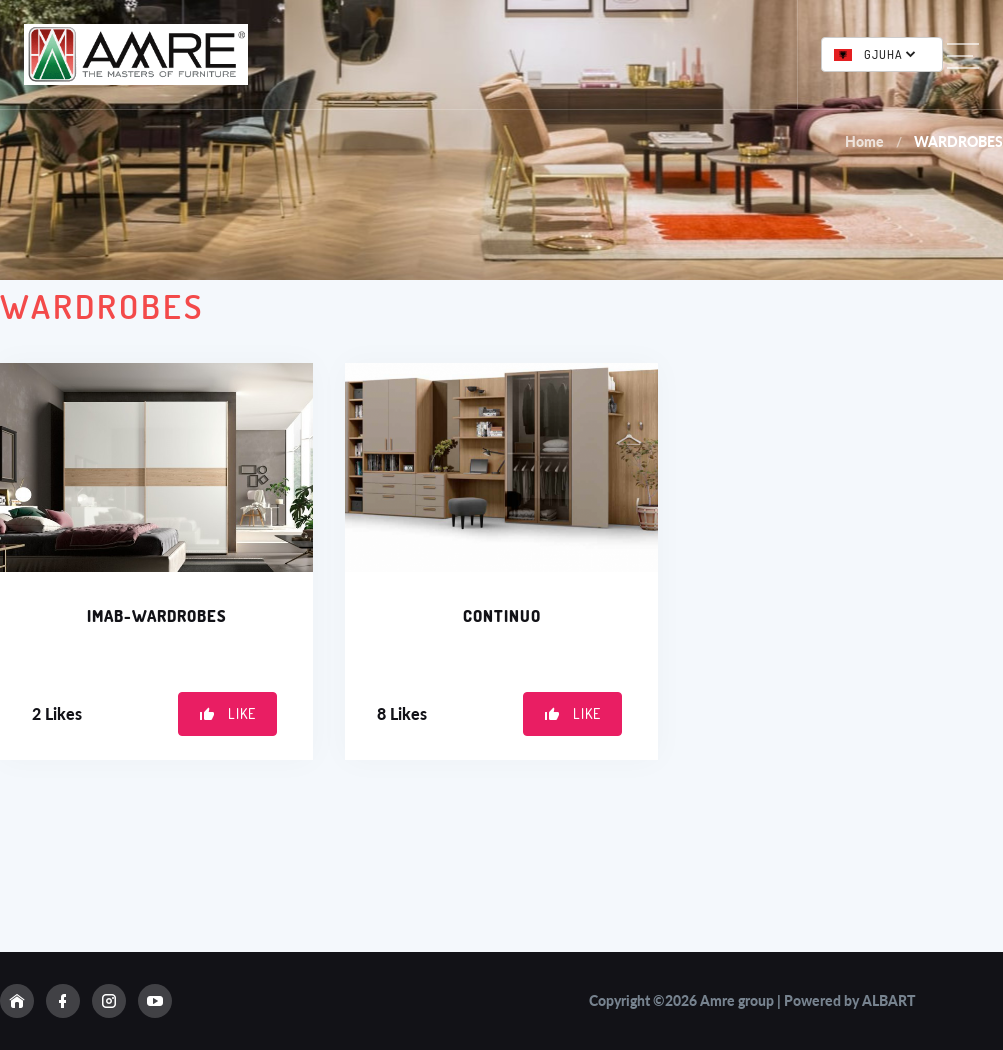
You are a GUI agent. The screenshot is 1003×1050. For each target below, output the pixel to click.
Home (864, 142)
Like (227, 713)
